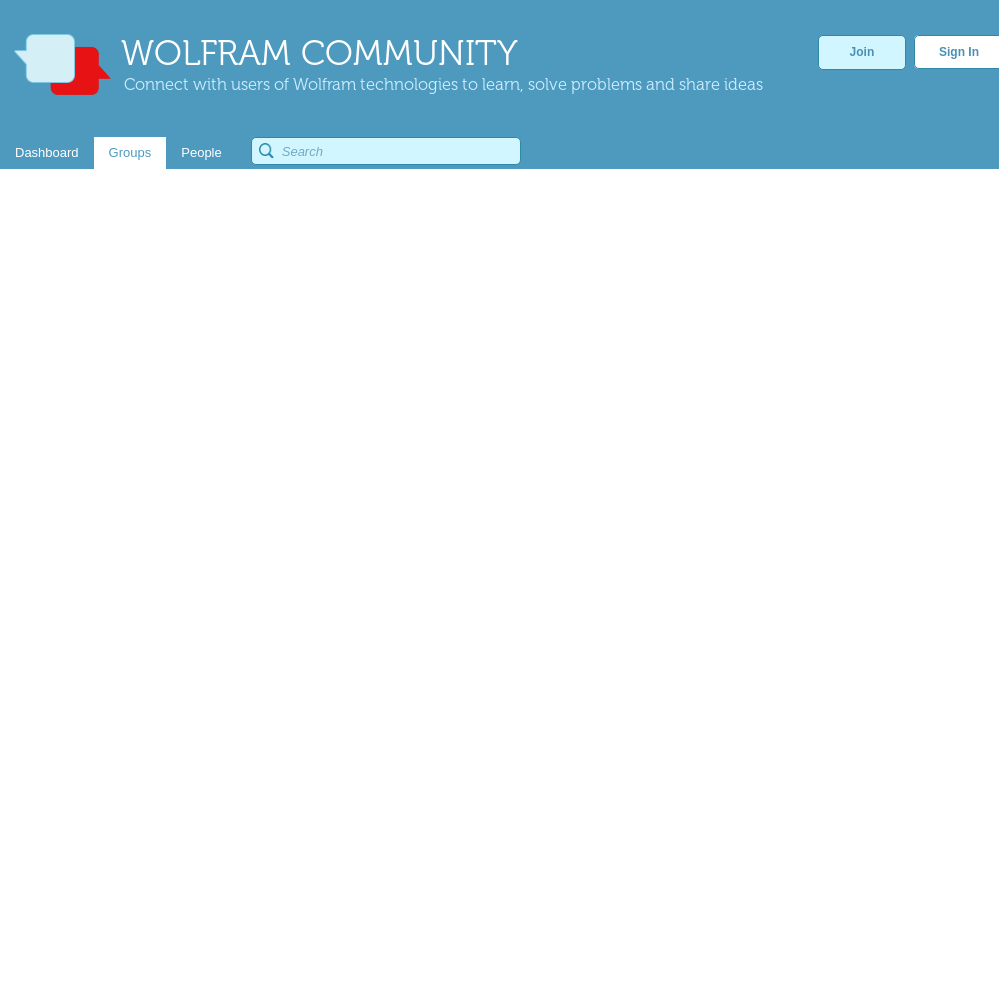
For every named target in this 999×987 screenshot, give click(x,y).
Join (862, 52)
